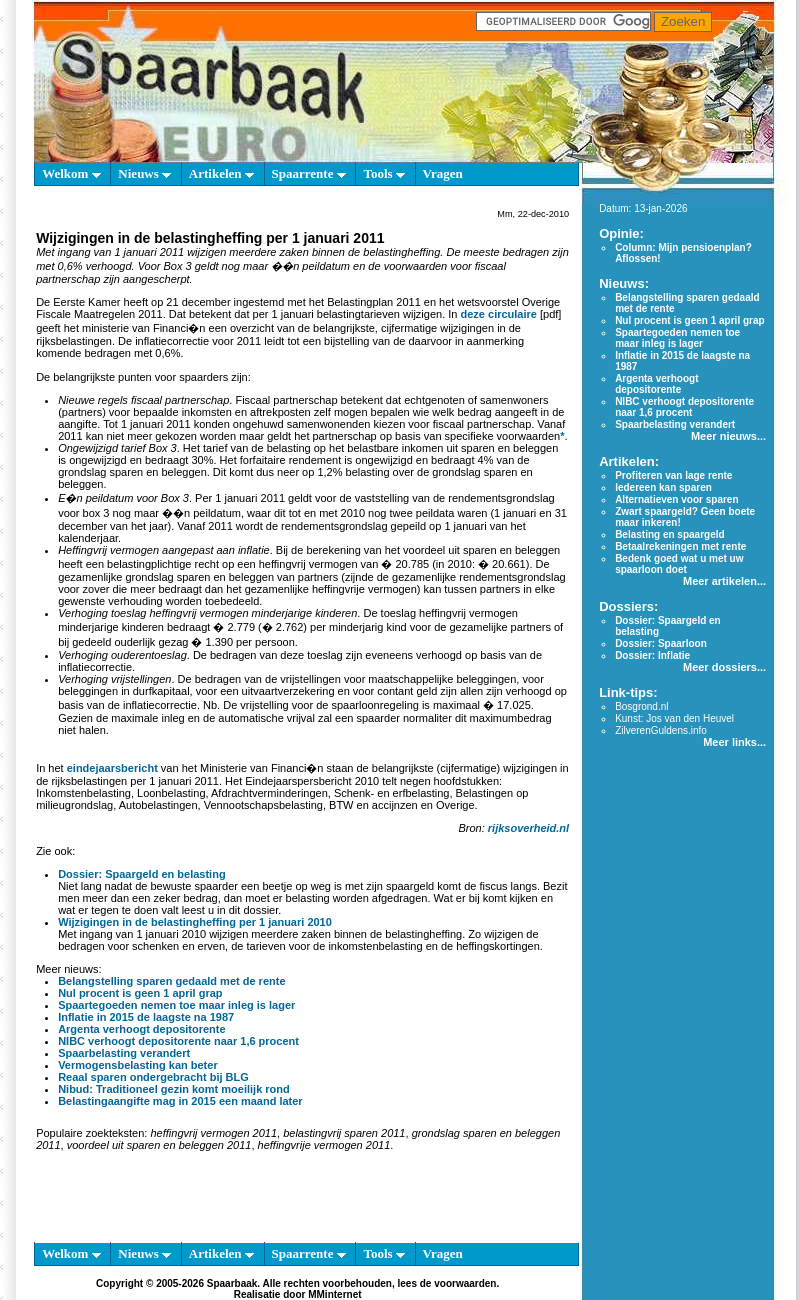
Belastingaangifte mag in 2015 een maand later (180, 1101)
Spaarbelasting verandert (124, 1053)
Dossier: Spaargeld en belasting (142, 874)
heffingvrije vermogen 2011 (324, 1145)
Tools (383, 173)
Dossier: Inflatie (652, 655)
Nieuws (144, 173)
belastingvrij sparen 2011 (344, 1133)
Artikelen (221, 173)
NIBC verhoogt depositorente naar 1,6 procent (178, 1041)
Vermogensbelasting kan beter (138, 1065)
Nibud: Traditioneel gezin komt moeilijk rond (174, 1089)
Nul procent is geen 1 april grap (140, 993)
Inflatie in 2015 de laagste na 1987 (146, 1017)
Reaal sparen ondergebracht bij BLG (153, 1077)
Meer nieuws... (728, 436)
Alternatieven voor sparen (676, 499)
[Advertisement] (298, 1201)
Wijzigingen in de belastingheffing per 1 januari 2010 (195, 922)
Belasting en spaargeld (669, 534)
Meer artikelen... (724, 581)
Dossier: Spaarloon (661, 643)
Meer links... (734, 742)
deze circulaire (499, 314)
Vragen (443, 173)
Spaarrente (309, 173)
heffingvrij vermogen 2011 (213, 1133)
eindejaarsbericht (112, 768)
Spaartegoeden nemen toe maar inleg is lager (176, 1005)
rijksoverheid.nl (528, 828)
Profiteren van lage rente (673, 475)
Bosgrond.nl (641, 706)
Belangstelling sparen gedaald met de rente (171, 981)
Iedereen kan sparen (663, 487)
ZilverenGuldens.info (661, 730)
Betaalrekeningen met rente (680, 546)
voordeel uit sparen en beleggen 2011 (159, 1145)
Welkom (71, 173)
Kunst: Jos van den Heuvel (674, 718)
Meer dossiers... (724, 667)
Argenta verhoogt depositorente (141, 1029)
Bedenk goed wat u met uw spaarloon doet (679, 564)
